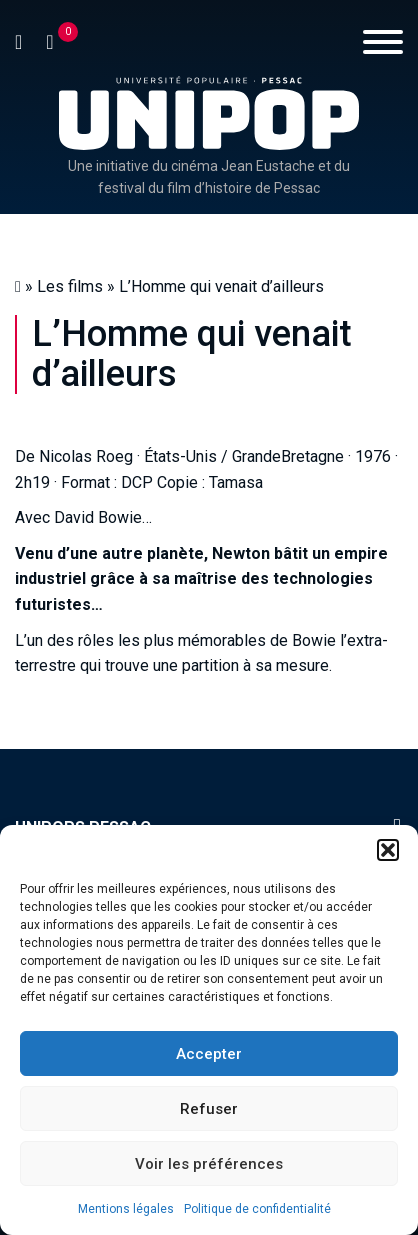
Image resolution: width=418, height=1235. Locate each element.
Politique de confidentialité (257, 1209)
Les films (70, 286)
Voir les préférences (209, 1164)
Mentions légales (126, 1209)
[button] (388, 850)
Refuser (209, 1109)
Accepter (209, 1054)
